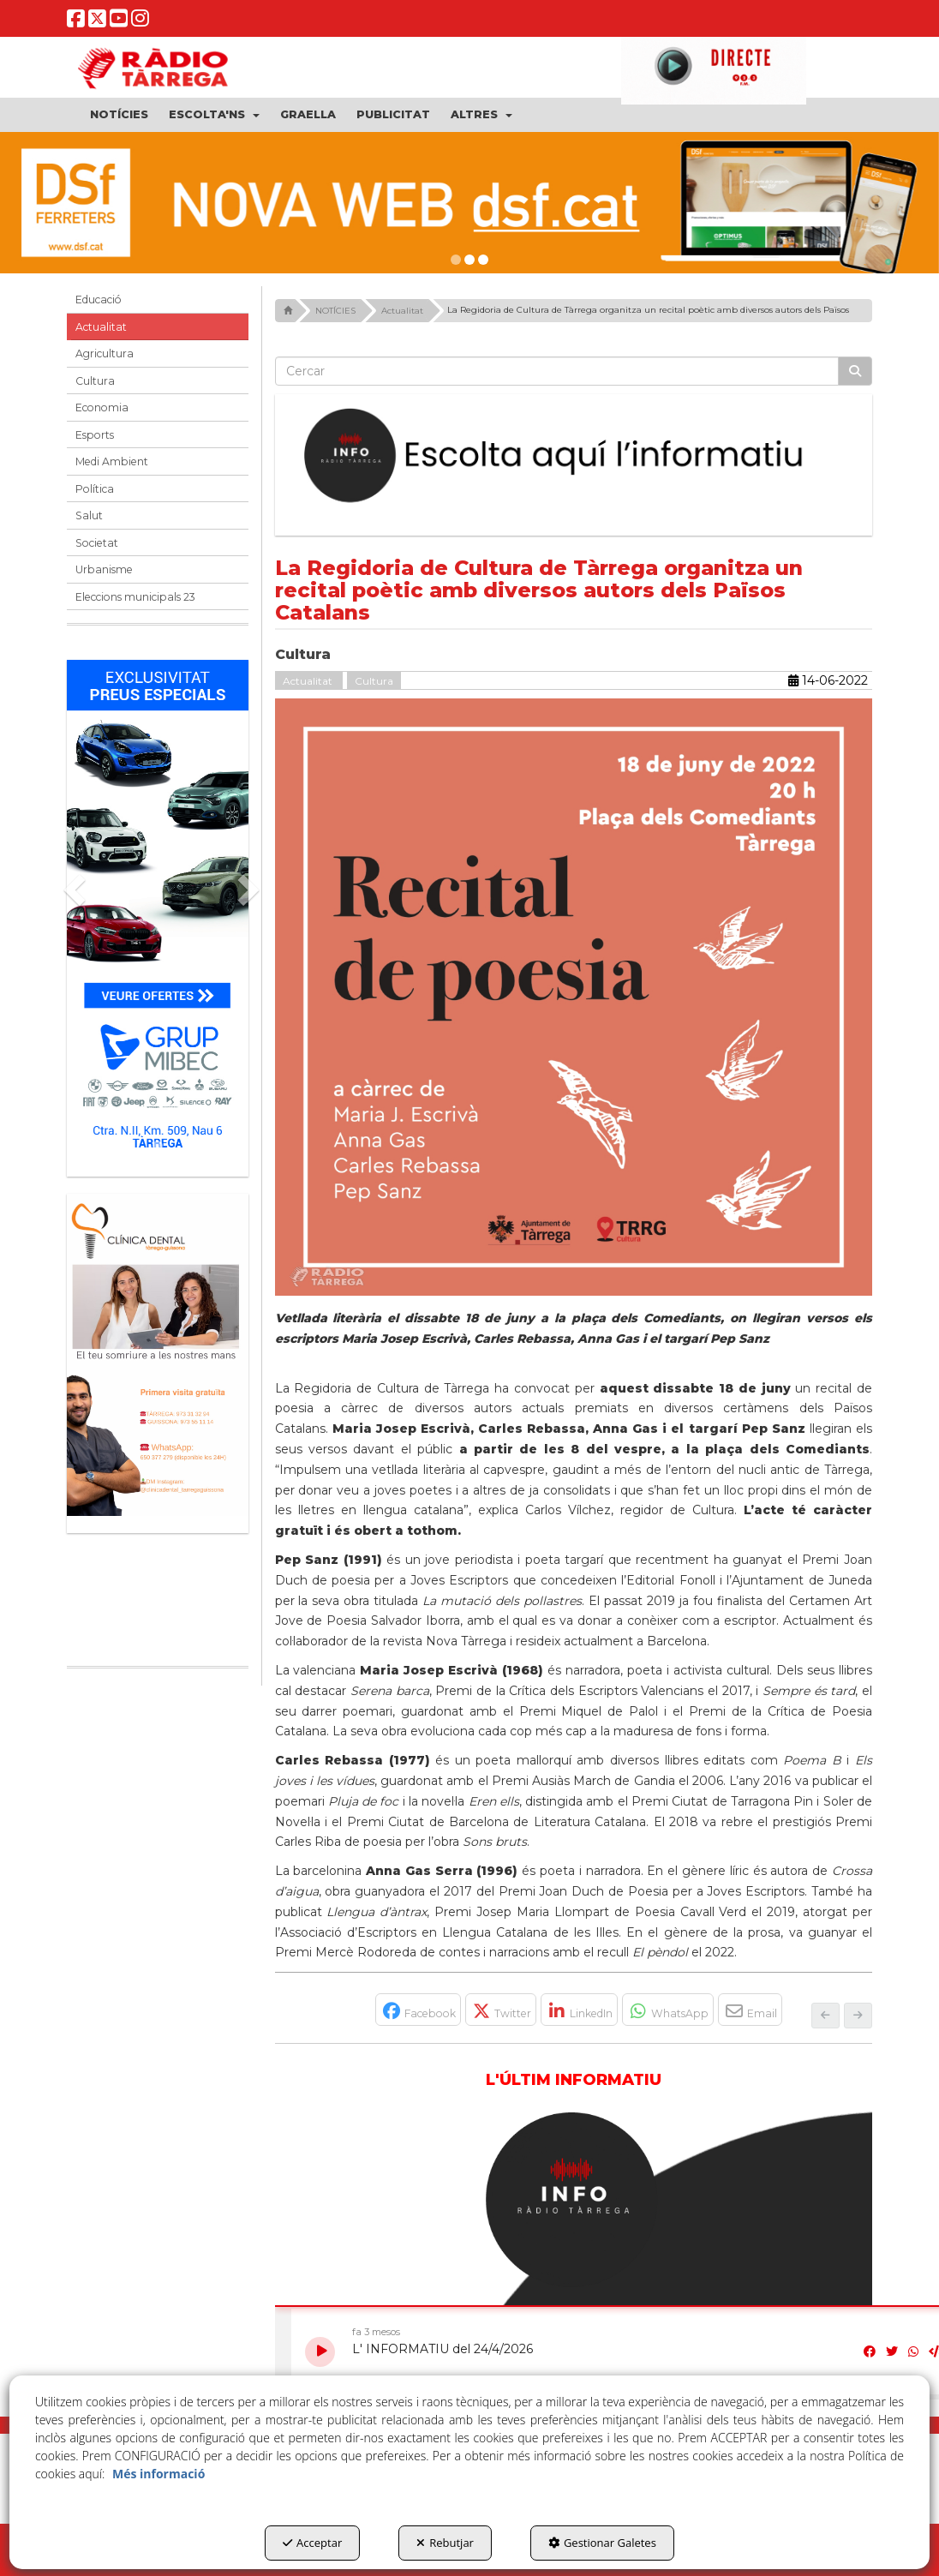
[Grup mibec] (157, 909)
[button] (76, 22)
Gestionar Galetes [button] (602, 2542)
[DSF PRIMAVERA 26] (469, 202)
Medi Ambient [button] (111, 461)
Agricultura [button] (104, 353)
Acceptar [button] (312, 2542)
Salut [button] (89, 515)
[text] (557, 371)
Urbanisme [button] (104, 569)
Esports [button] (94, 434)
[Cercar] (855, 371)
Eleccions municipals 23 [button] (135, 596)
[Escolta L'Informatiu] (574, 456)
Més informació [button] (158, 2473)
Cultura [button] (95, 380)
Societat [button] (96, 542)
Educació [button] (98, 299)
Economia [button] (102, 407)
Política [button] (94, 488)
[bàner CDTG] (157, 1355)
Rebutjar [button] (445, 2542)
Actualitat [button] (101, 327)
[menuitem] (119, 115)
